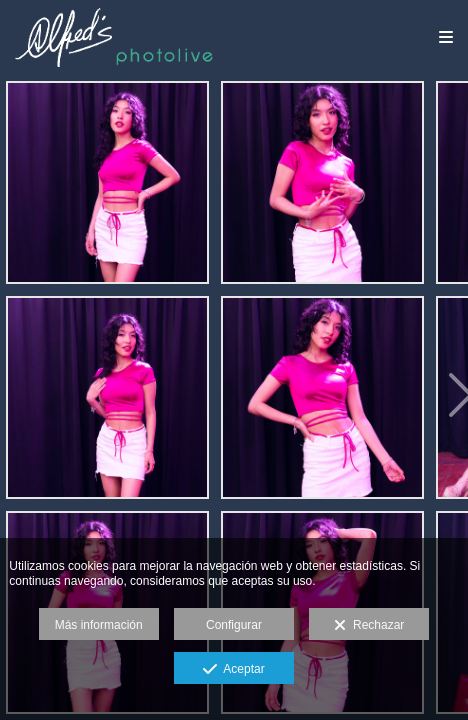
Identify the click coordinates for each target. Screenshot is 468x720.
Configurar (234, 625)
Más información (99, 625)
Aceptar (233, 670)
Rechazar (369, 626)
